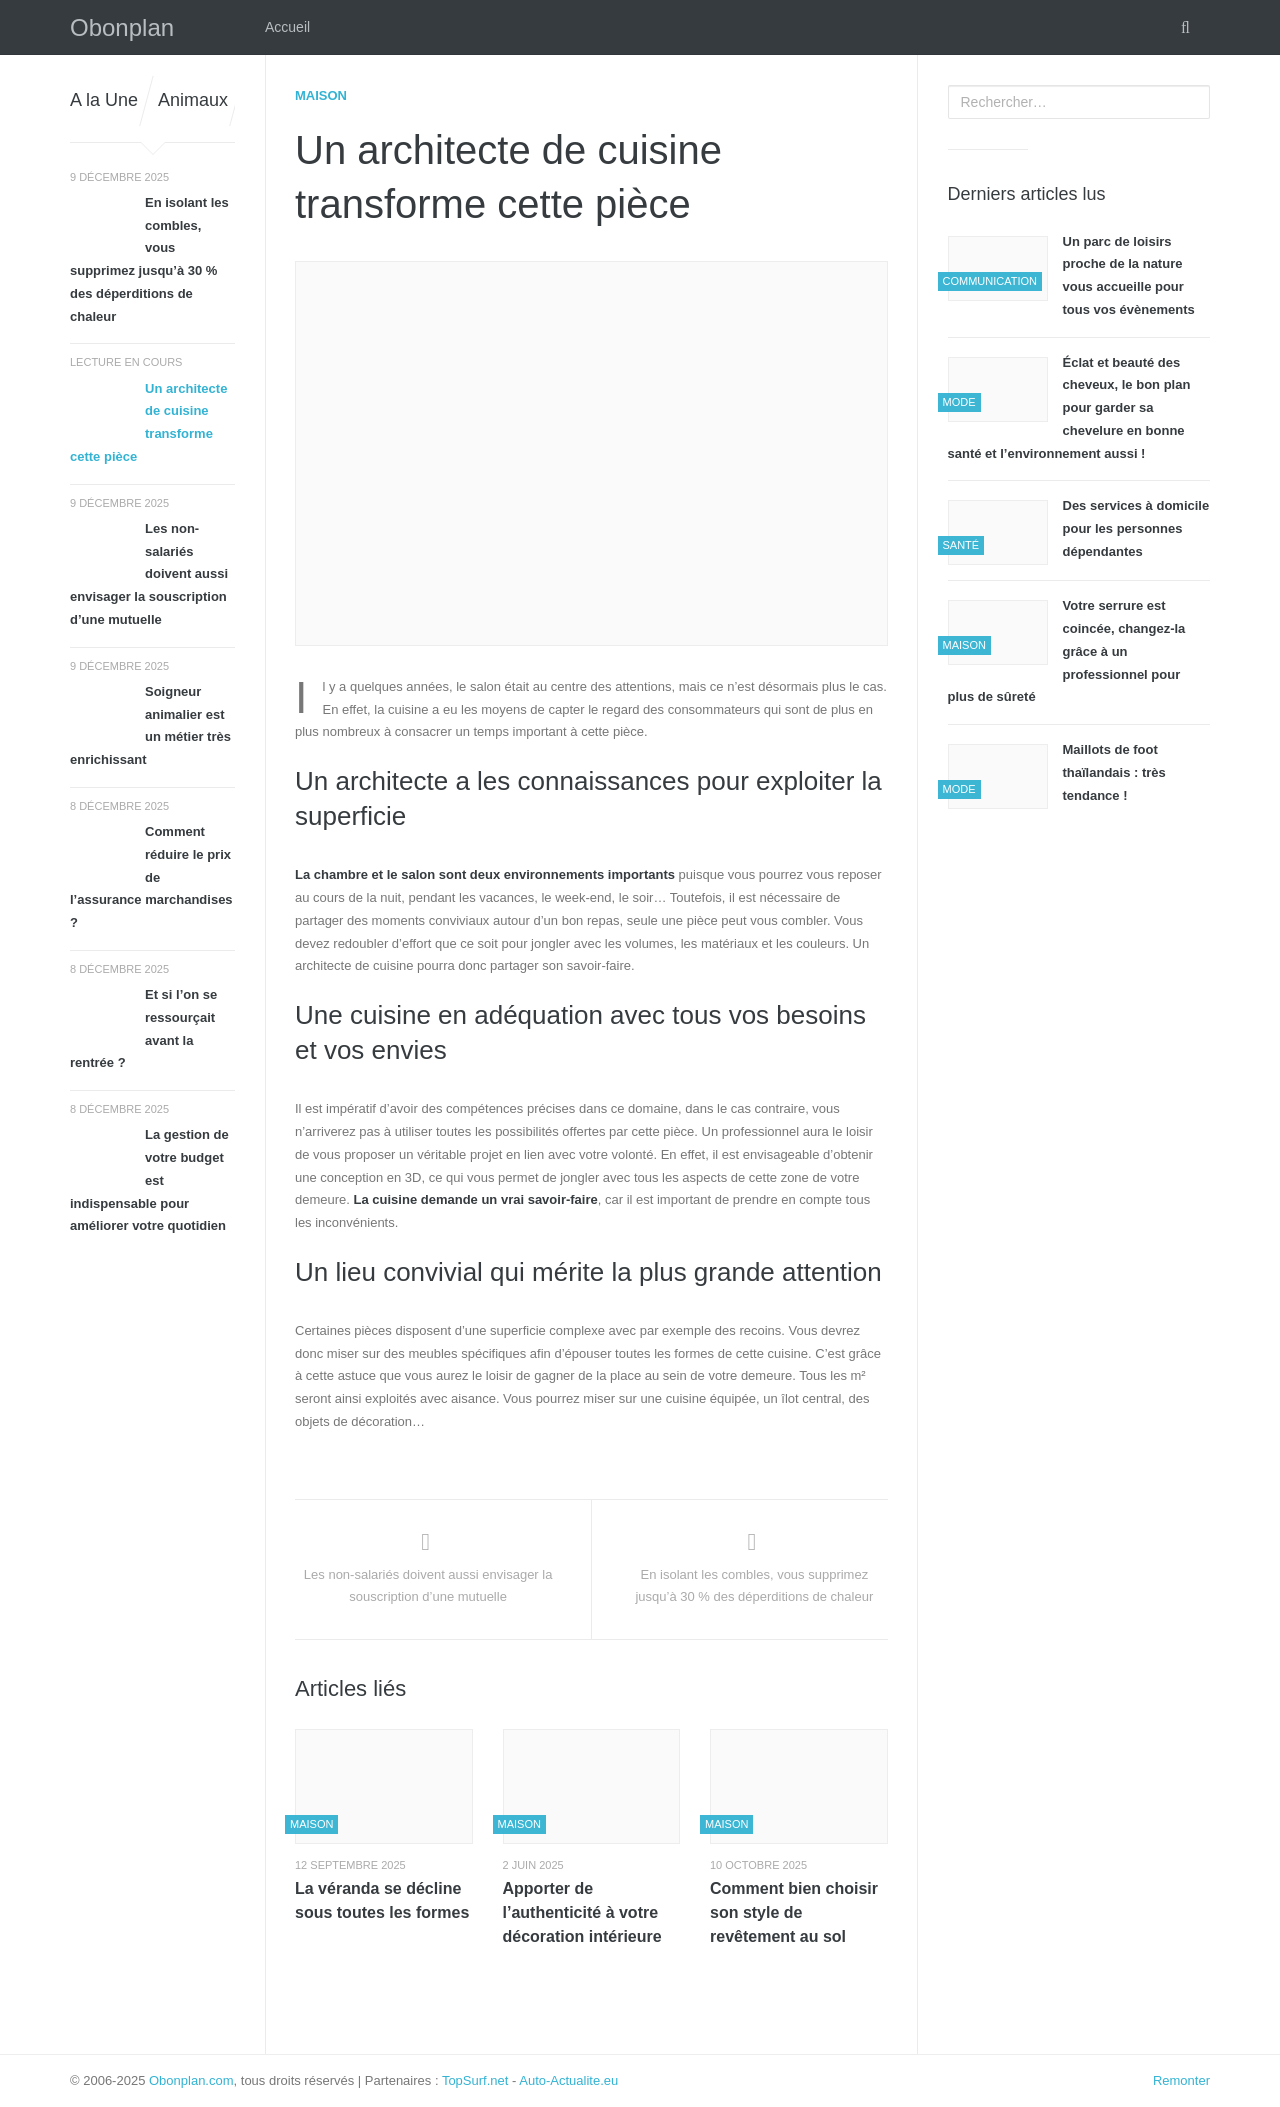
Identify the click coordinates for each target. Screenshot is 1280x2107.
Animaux (193, 100)
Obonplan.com (191, 2080)
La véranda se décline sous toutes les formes (382, 1900)
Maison (321, 95)
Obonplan (122, 27)
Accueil (287, 27)
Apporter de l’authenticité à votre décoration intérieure (582, 1912)
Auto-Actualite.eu (568, 2080)
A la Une (104, 100)
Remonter (1181, 2080)
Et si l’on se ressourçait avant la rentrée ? (143, 1028)
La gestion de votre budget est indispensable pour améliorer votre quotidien (149, 1180)
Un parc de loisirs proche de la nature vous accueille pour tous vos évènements (1129, 275)
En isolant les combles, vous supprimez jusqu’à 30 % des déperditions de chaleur (149, 259)
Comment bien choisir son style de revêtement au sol (794, 1912)
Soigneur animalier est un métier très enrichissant (150, 725)
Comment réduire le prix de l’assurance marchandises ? (151, 877)
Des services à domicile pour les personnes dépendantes (1136, 528)
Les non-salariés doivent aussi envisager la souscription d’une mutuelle (149, 574)
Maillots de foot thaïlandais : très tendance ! (1114, 772)
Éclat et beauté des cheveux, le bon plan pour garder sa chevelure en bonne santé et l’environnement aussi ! (1069, 408)
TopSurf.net (475, 2080)
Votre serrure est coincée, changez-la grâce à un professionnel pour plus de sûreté (1067, 651)
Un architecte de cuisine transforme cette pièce (148, 422)
